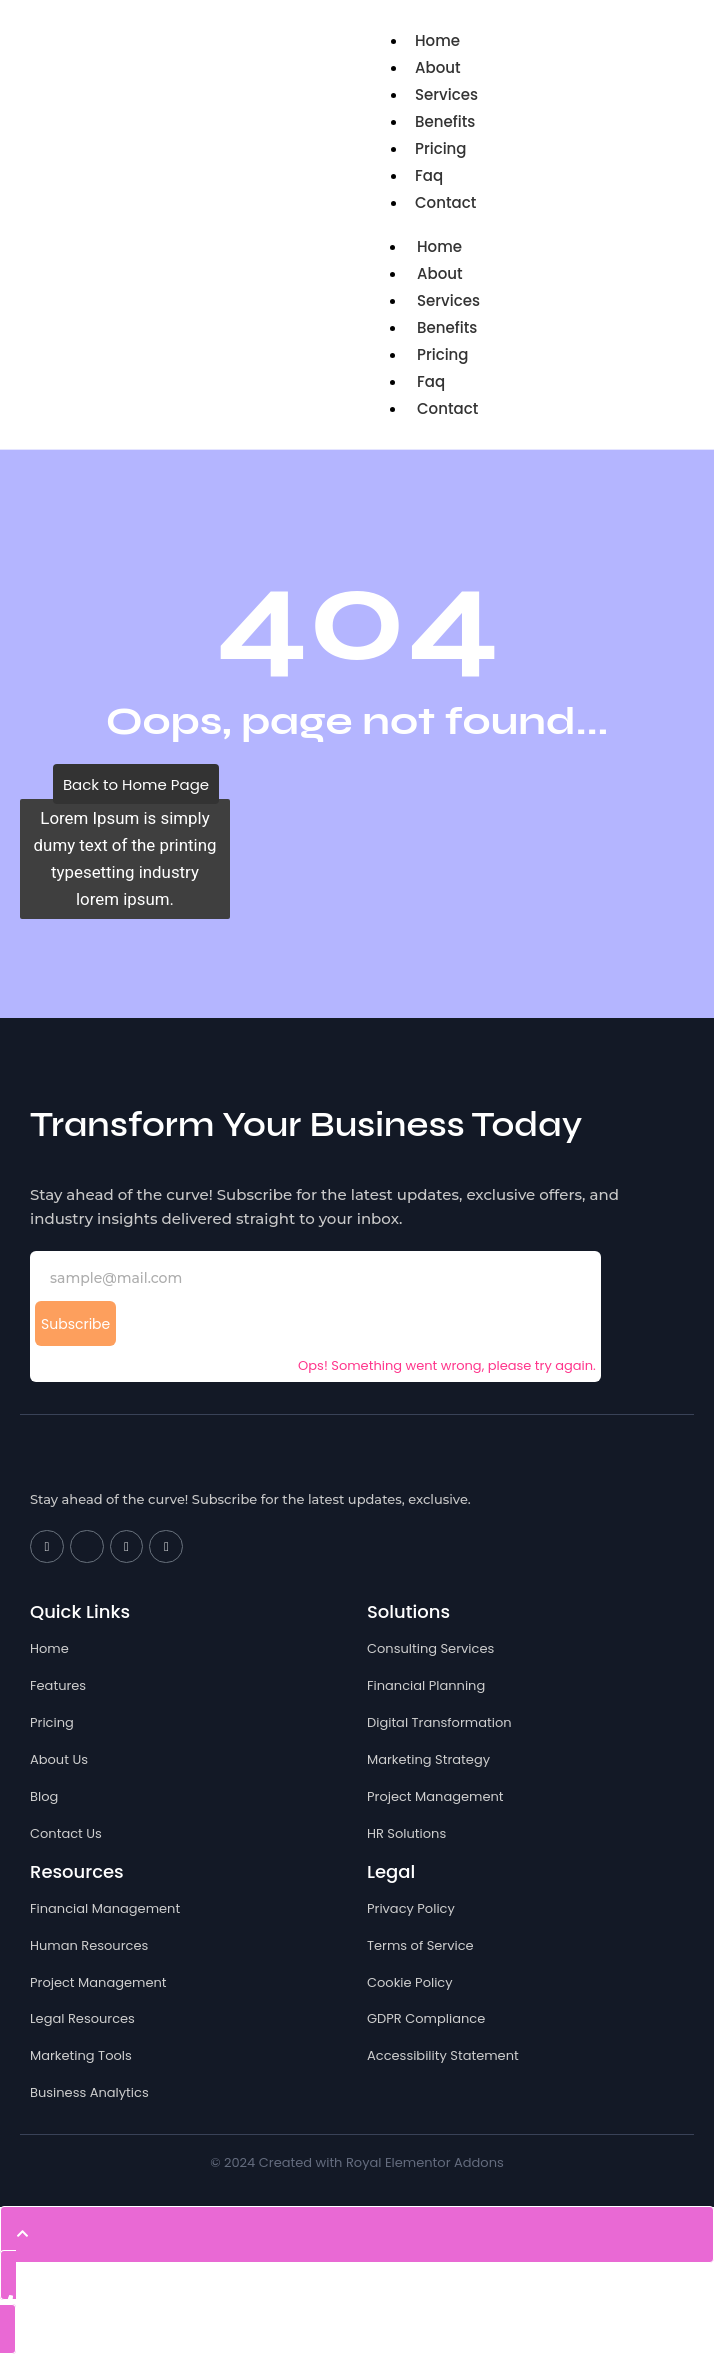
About (438, 67)
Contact (445, 202)
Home (437, 40)
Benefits (445, 121)
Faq (429, 175)
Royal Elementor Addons (425, 2162)
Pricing (441, 148)
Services (446, 94)
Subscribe (75, 1324)
